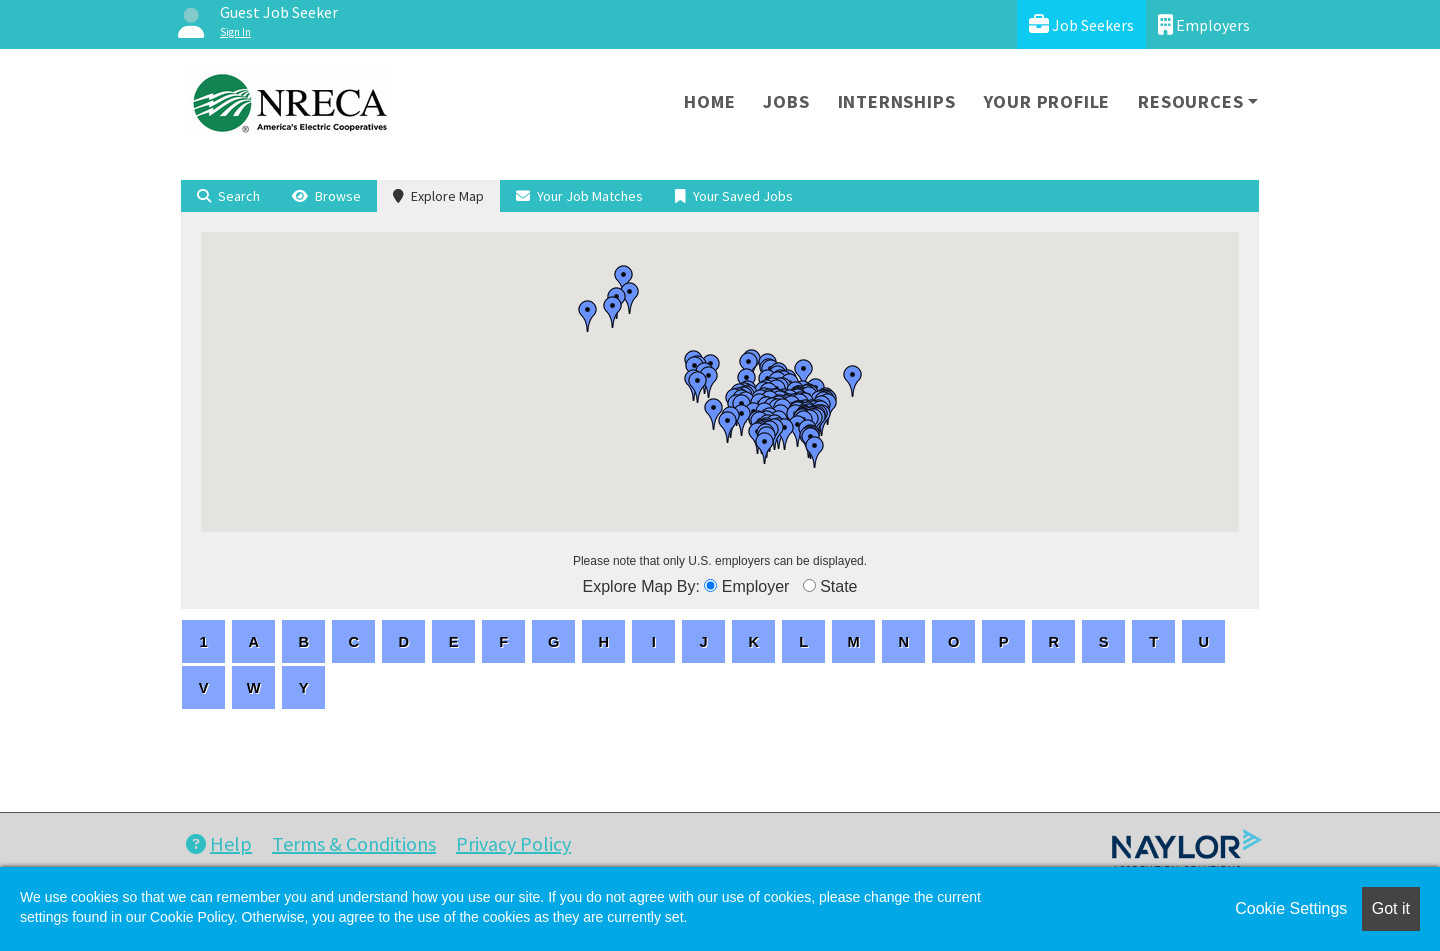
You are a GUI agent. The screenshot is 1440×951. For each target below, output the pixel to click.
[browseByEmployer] (710, 585)
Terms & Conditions (354, 843)
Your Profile (1047, 101)
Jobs (786, 101)
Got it (1391, 908)
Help (219, 843)
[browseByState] (809, 585)
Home (709, 101)
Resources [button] (1190, 101)
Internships (897, 101)
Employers (1204, 24)
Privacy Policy (513, 843)
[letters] (203, 641)
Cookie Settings (1291, 908)
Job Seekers (1081, 24)
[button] (853, 381)
